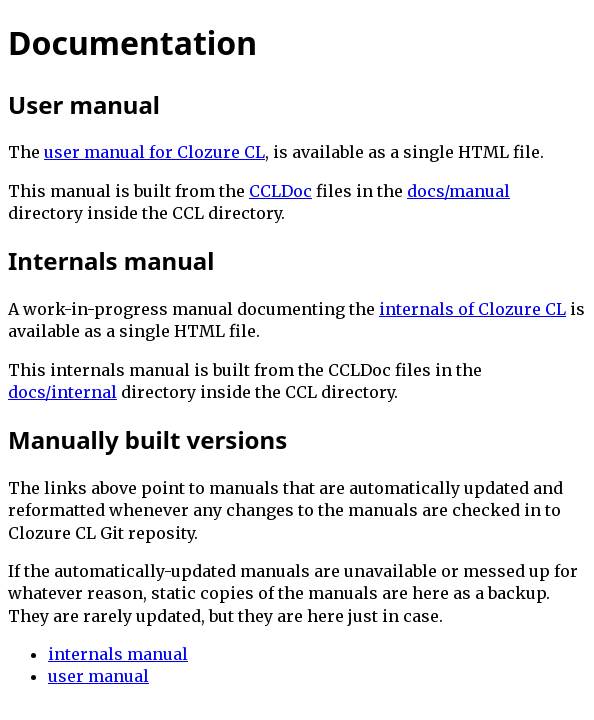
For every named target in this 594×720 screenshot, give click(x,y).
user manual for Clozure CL (154, 152)
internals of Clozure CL (472, 309)
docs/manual (458, 191)
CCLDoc (280, 191)
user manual (98, 676)
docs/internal (62, 392)
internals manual (118, 654)
